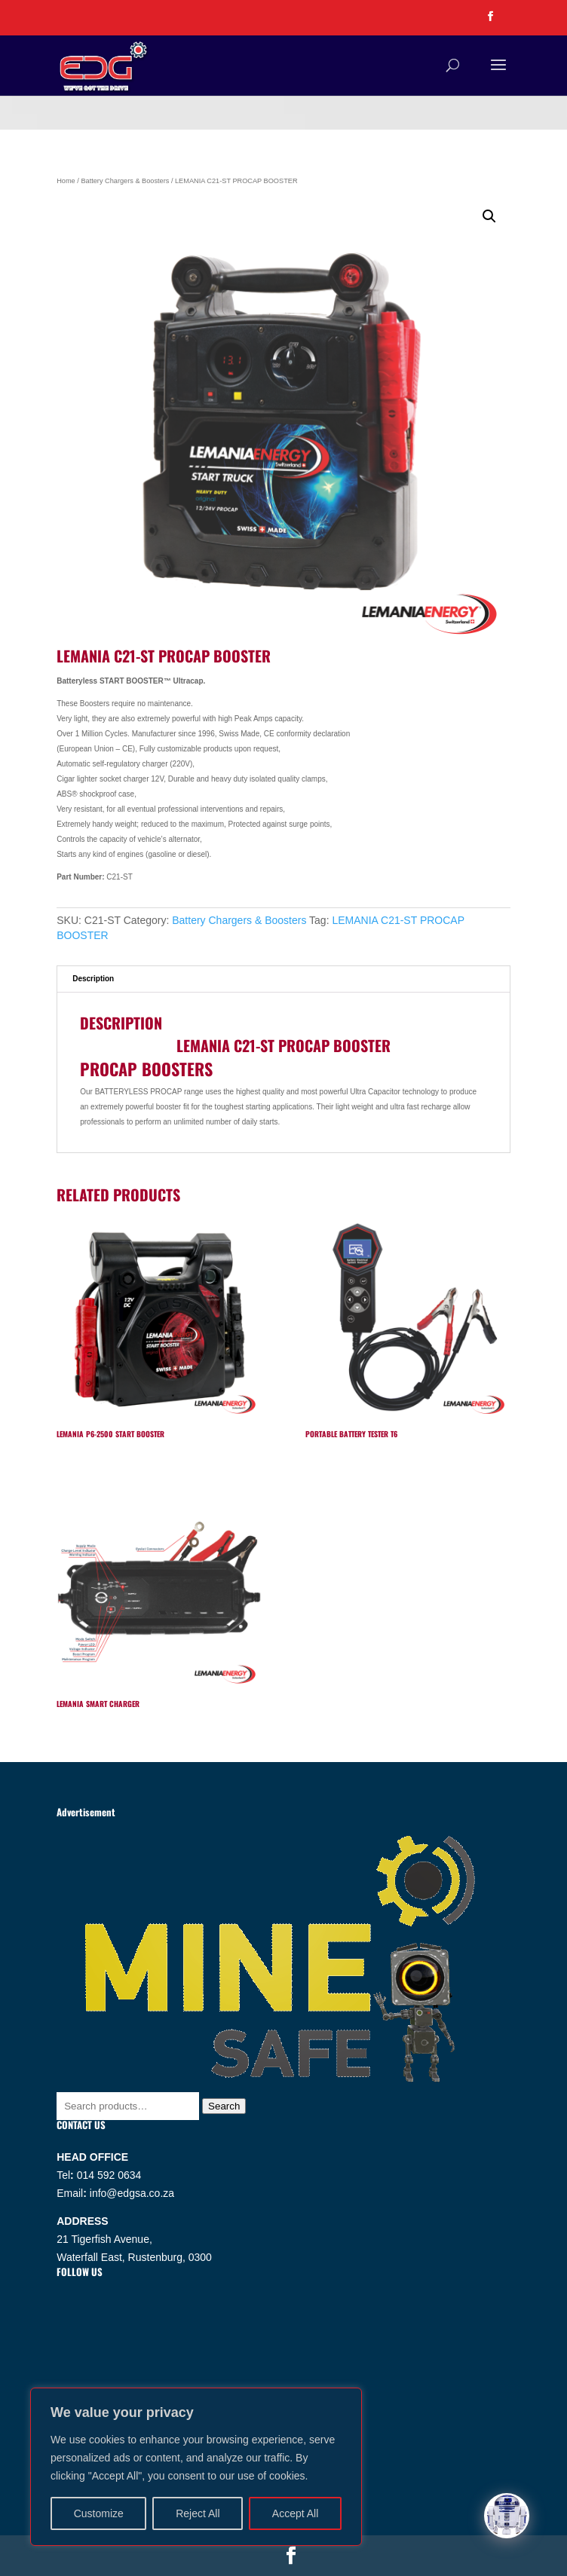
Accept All (295, 2513)
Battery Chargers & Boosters (125, 181)
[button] (489, 216)
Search (224, 2106)
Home (66, 181)
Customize (99, 2513)
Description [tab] (93, 978)
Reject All (197, 2513)
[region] (196, 2467)
